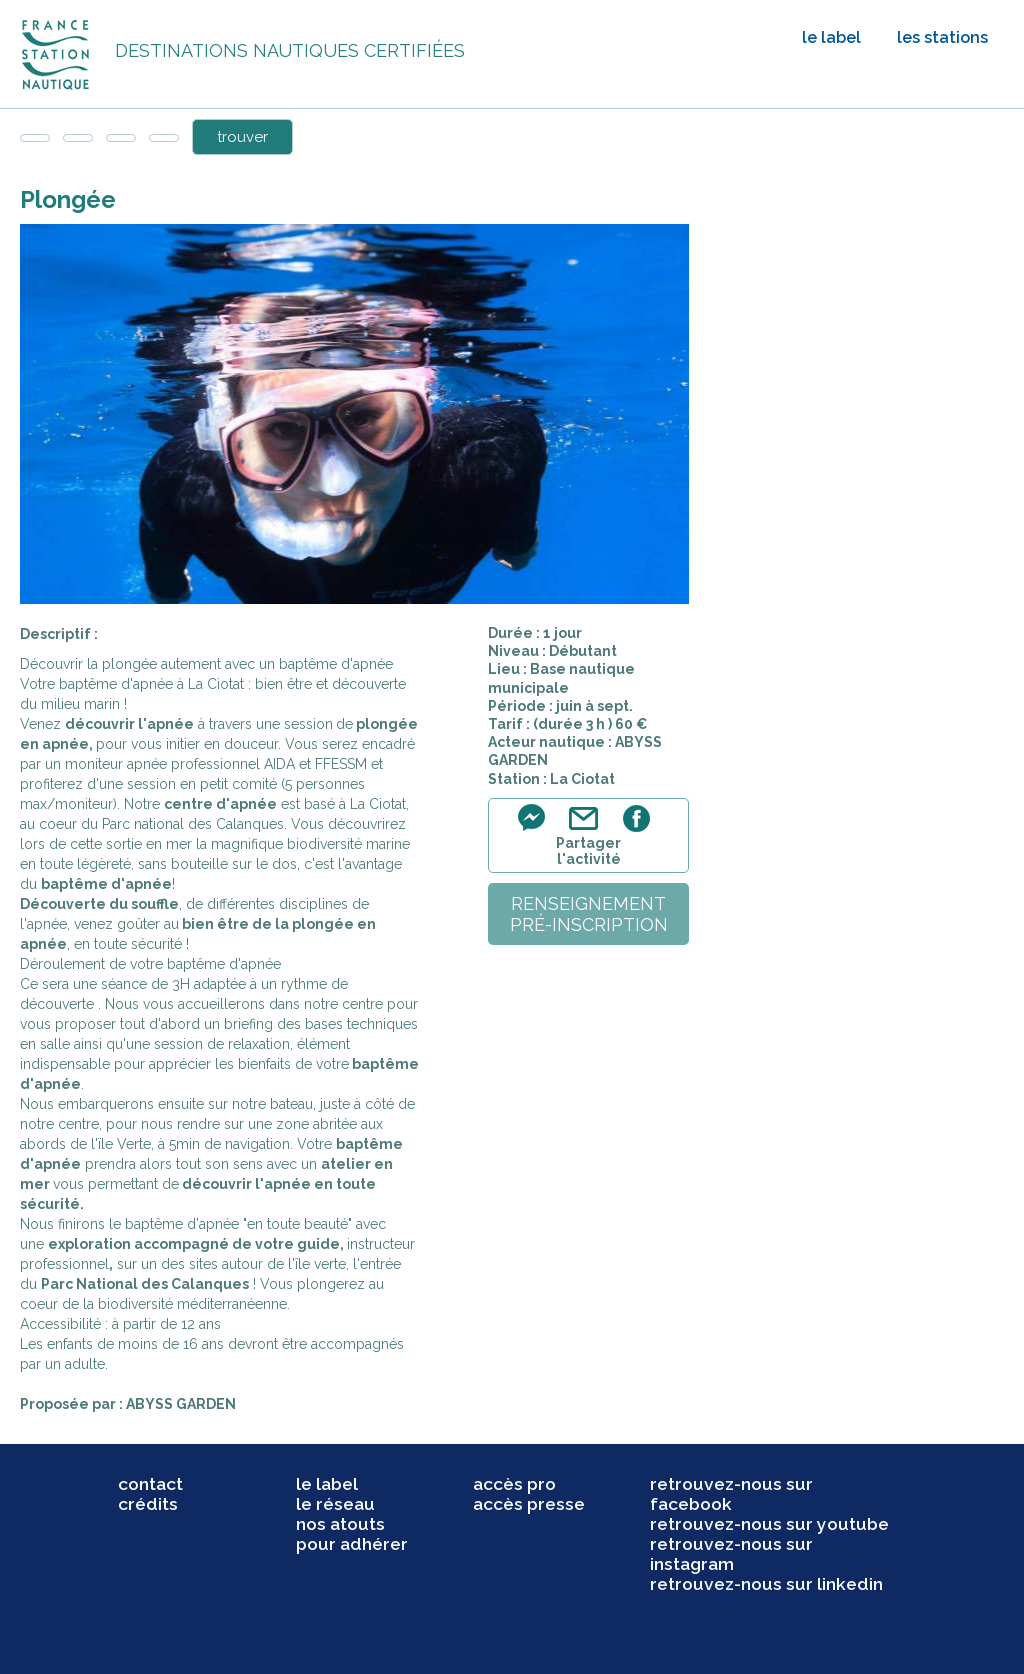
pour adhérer (352, 1544)
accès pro (514, 1484)
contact (150, 1484)
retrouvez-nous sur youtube (769, 1524)
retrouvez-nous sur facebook (731, 1494)
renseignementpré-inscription (589, 914)
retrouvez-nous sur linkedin (766, 1584)
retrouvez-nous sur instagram (731, 1554)
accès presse (529, 1504)
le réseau (335, 1504)
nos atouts (340, 1524)
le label (831, 37)
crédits (148, 1504)
